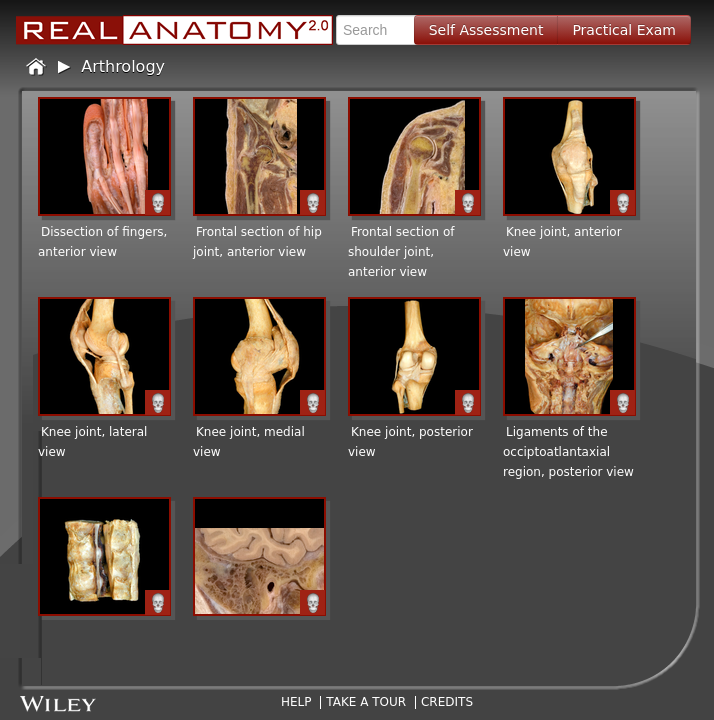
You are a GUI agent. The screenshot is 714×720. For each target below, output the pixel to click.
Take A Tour (366, 702)
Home (37, 67)
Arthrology (123, 66)
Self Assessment (486, 30)
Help (296, 702)
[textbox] (382, 30)
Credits (447, 702)
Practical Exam (624, 30)
